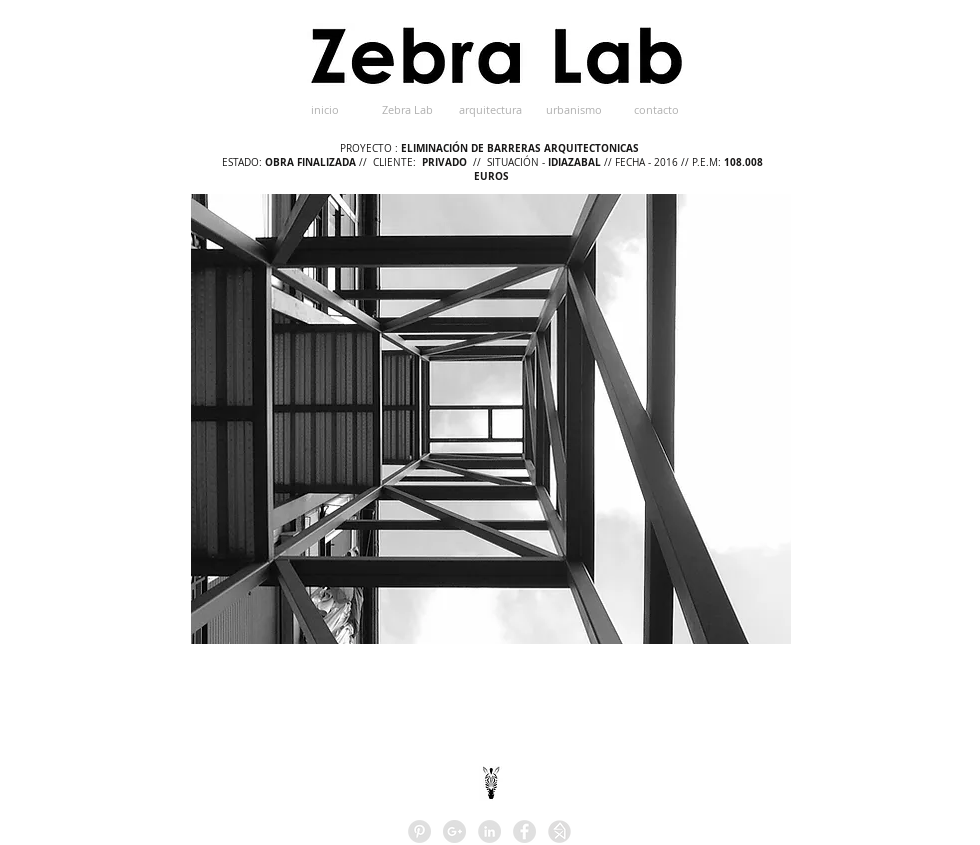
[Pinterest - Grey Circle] (419, 831)
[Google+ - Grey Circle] (454, 831)
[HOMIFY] (559, 831)
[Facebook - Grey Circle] (524, 831)
